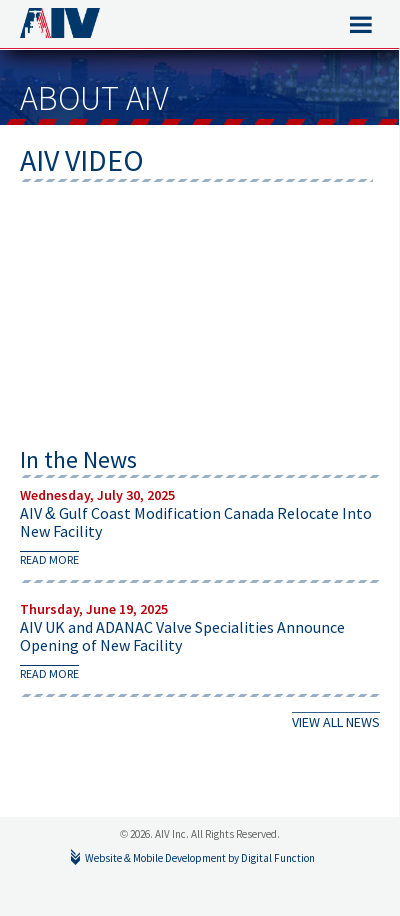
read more (49, 559)
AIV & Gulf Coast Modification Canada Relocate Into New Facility (196, 522)
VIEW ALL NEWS (336, 722)
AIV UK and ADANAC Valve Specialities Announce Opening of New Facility (182, 636)
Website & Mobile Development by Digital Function (200, 858)
